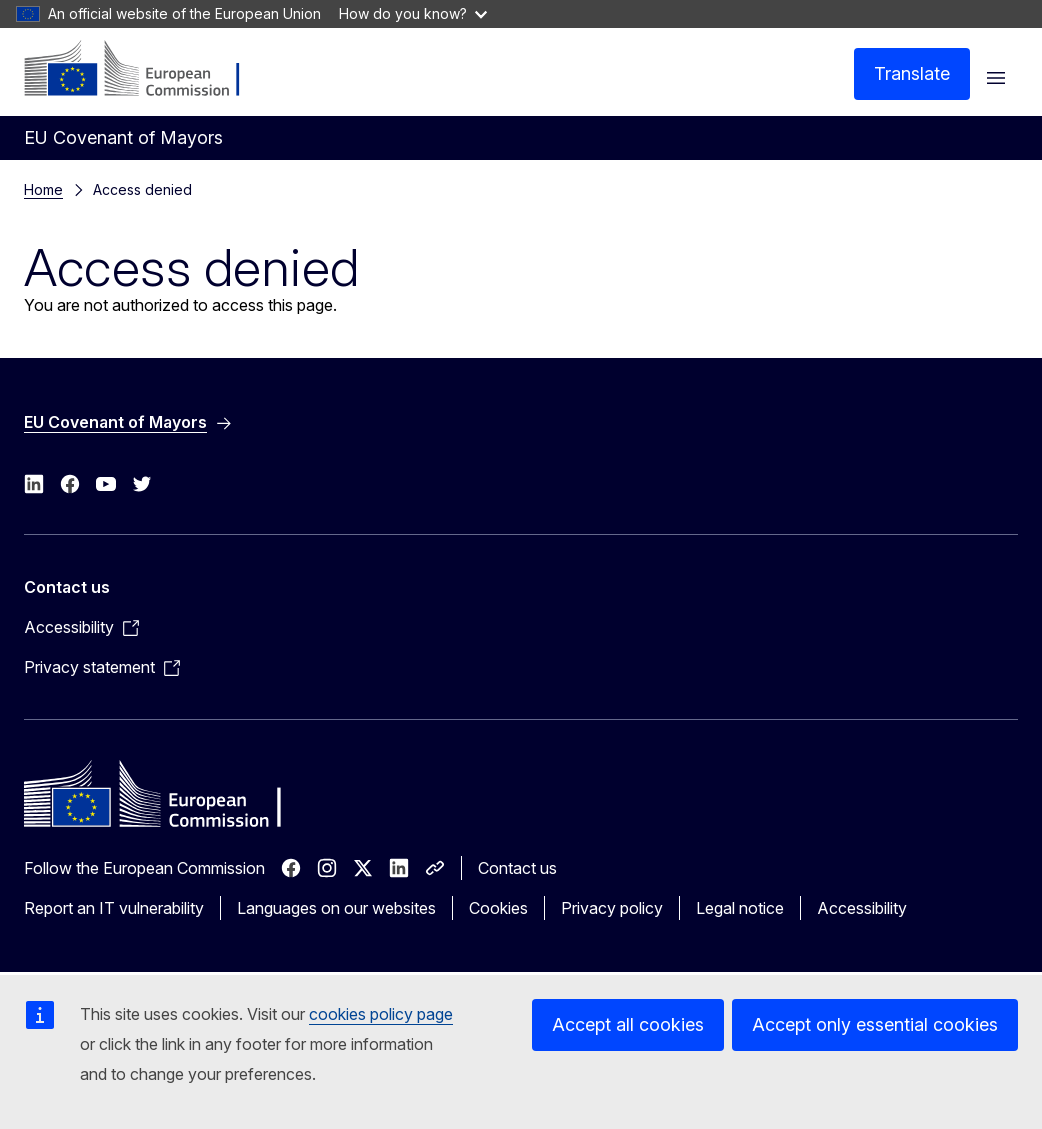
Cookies (498, 908)
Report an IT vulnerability (114, 908)
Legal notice (740, 908)
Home (43, 189)
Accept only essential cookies (875, 1024)
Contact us (517, 868)
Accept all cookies (628, 1024)
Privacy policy (612, 908)
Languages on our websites (336, 908)
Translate (912, 73)
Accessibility (862, 908)
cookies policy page (381, 1014)
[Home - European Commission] (145, 70)
